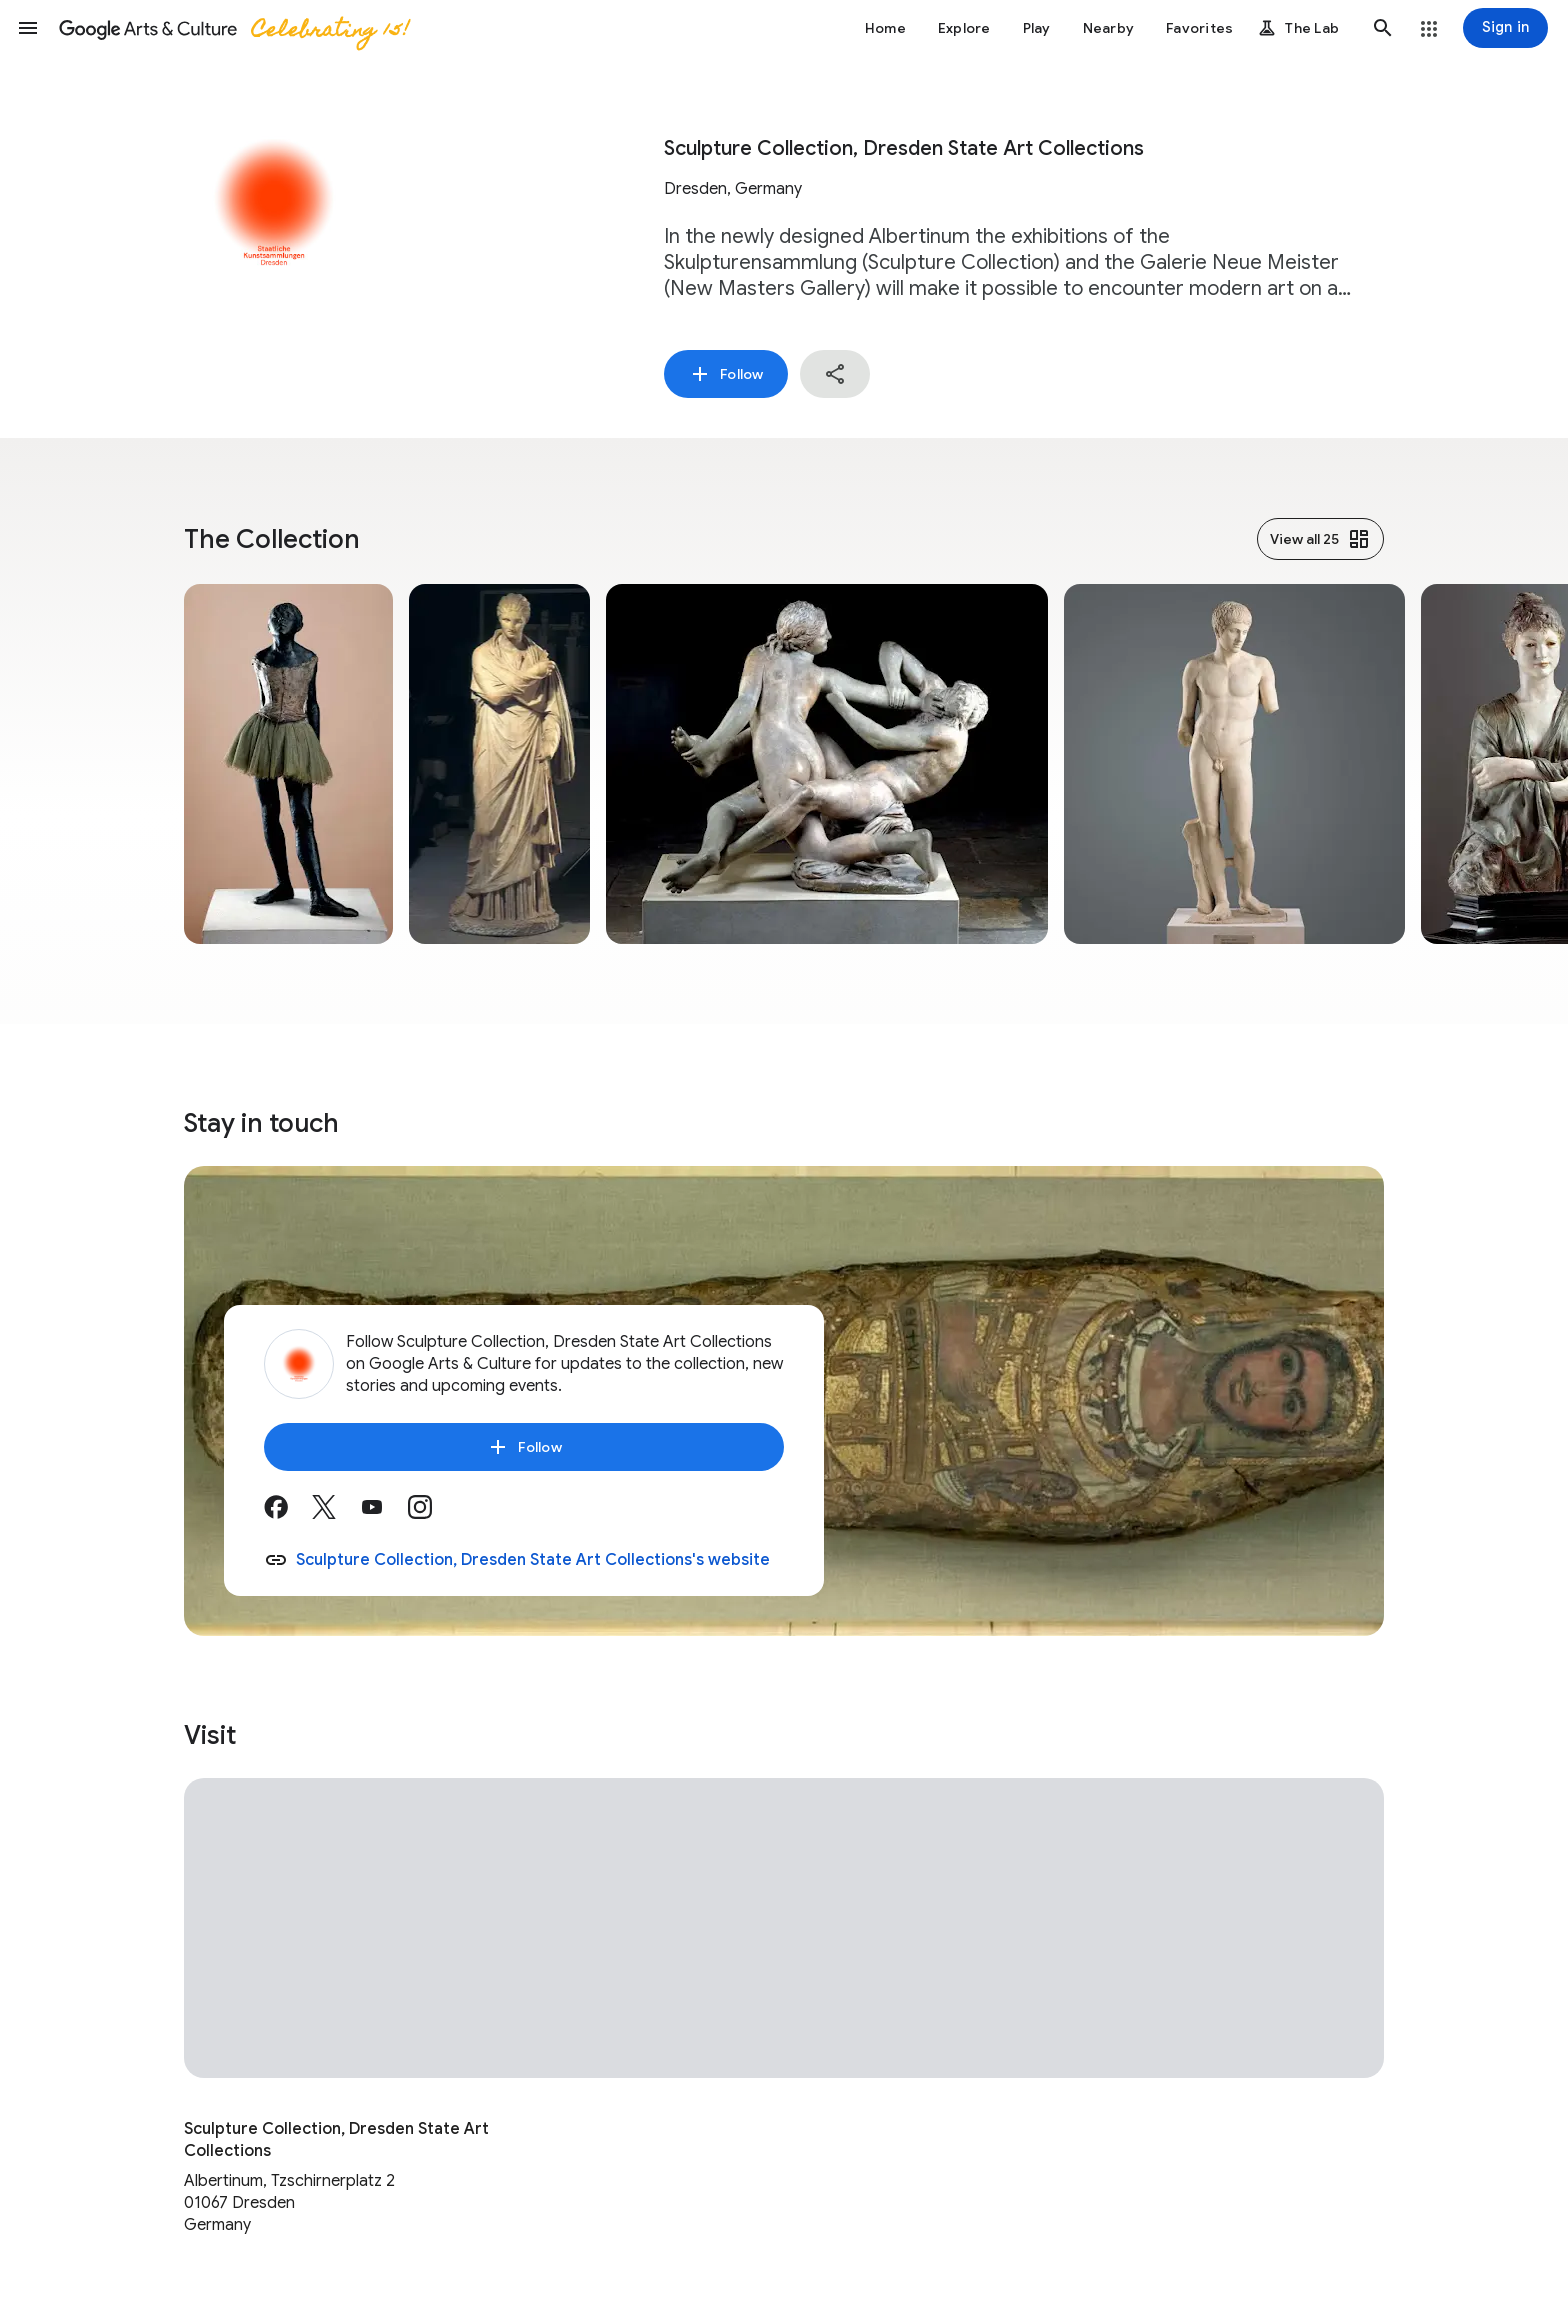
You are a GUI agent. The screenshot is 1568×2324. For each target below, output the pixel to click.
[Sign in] (1505, 28)
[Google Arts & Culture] (233, 28)
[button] (28, 28)
